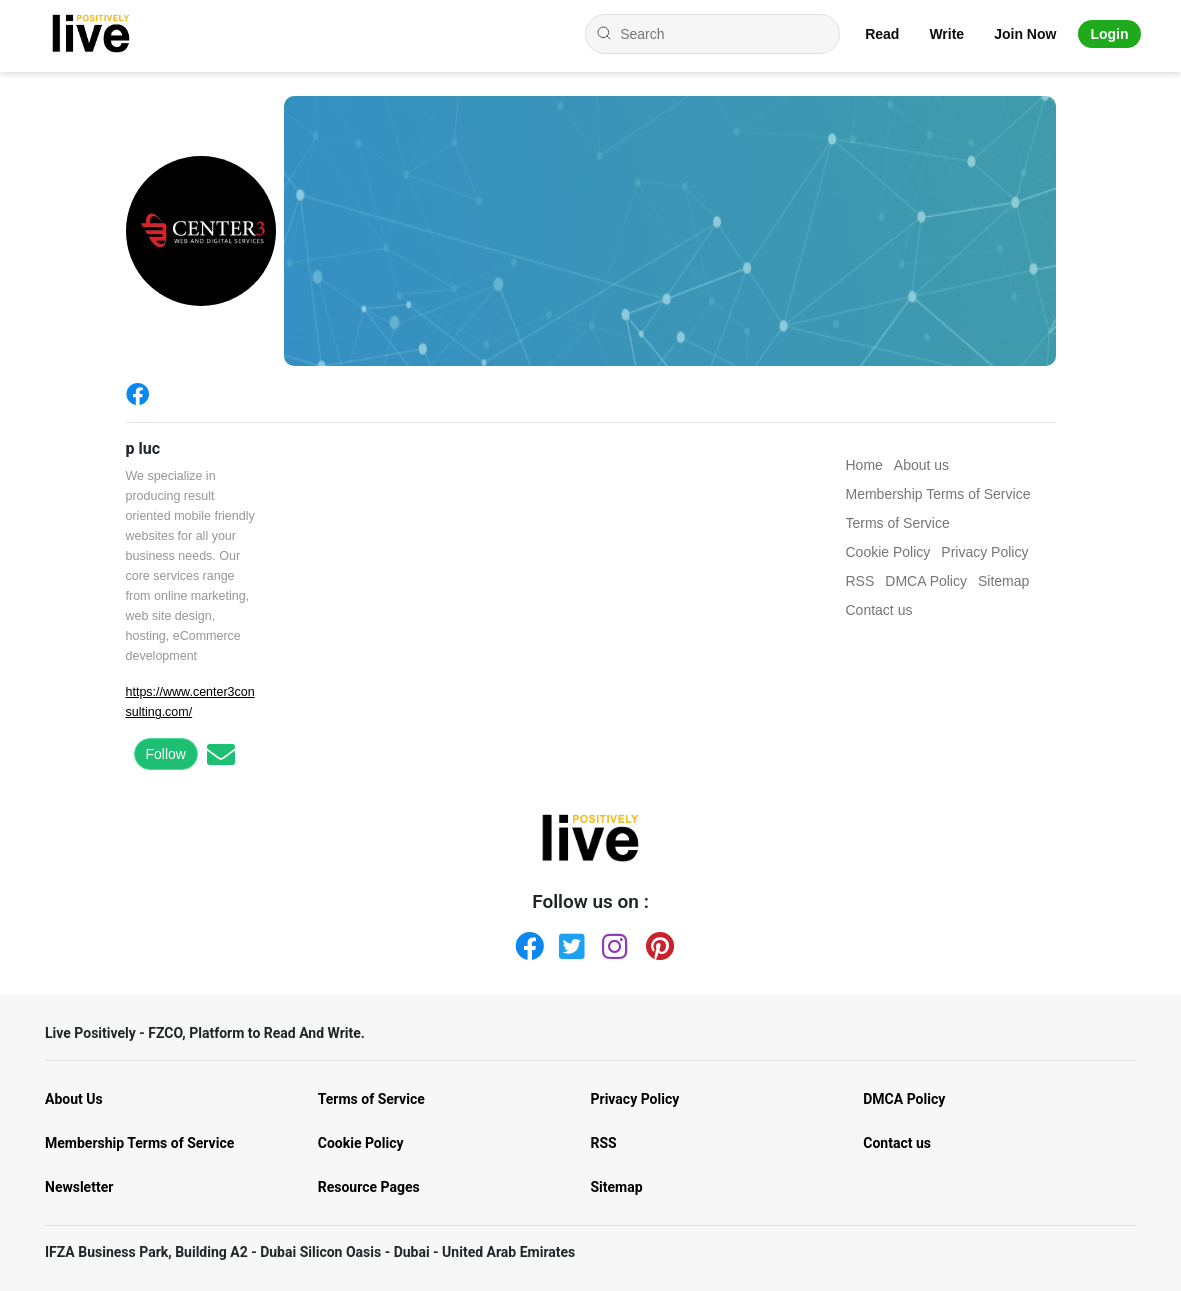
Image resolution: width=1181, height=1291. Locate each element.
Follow (166, 754)
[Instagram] (612, 942)
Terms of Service (371, 1099)
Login (1109, 34)
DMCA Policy (904, 1099)
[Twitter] (569, 942)
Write (946, 34)
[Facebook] (141, 393)
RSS (604, 1143)
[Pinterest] (656, 942)
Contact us (897, 1143)
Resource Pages (369, 1187)
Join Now (1025, 34)
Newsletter (79, 1187)
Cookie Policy (361, 1143)
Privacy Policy (635, 1099)
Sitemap (617, 1187)
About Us (74, 1099)
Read (882, 34)
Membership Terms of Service (139, 1143)
